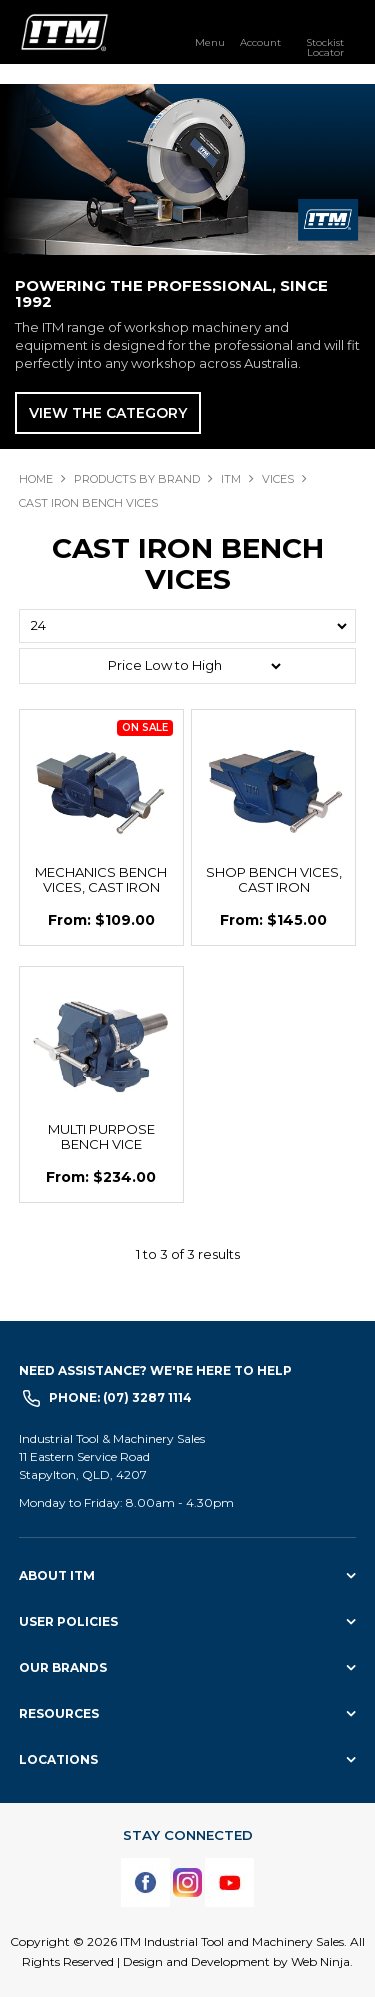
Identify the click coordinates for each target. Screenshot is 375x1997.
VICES (278, 479)
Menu (210, 42)
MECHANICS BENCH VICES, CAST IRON (101, 879)
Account (260, 42)
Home (36, 479)
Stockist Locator (325, 47)
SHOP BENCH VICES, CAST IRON (274, 879)
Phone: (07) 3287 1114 (120, 1397)
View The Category (108, 413)
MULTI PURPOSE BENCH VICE (101, 1136)
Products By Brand (137, 479)
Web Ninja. (322, 1961)
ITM (231, 479)
